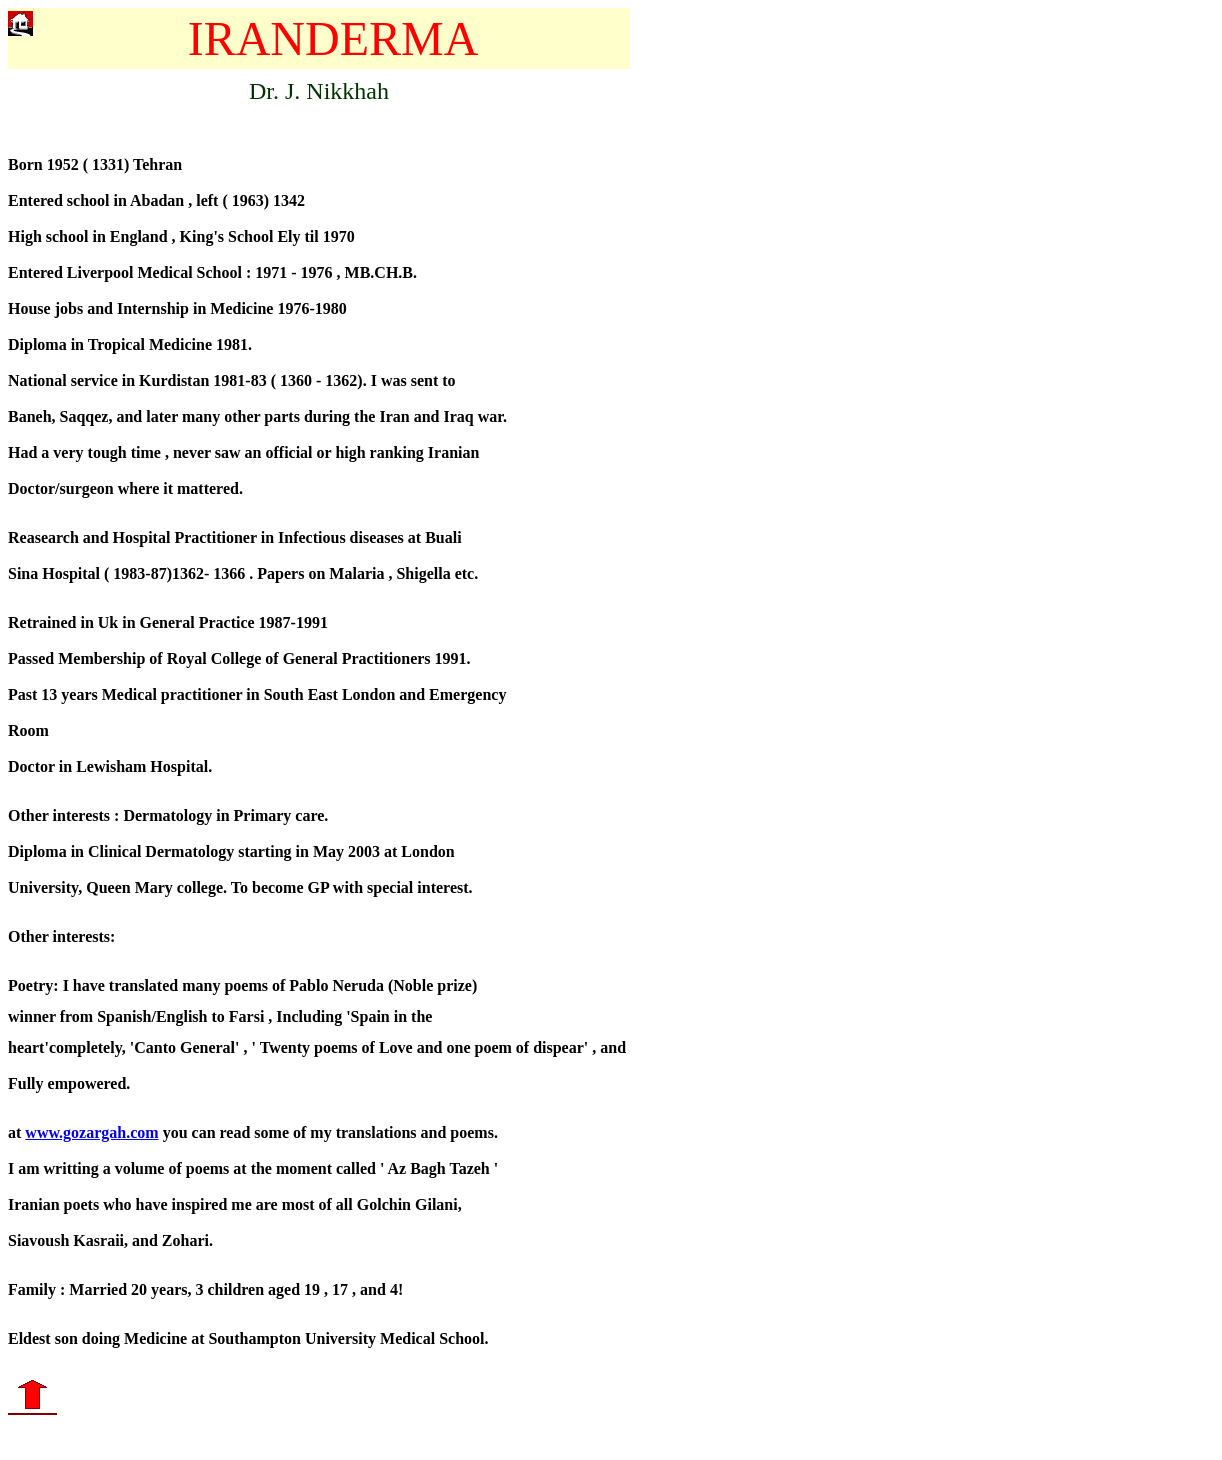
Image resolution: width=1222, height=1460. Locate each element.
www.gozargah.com (91, 1138)
